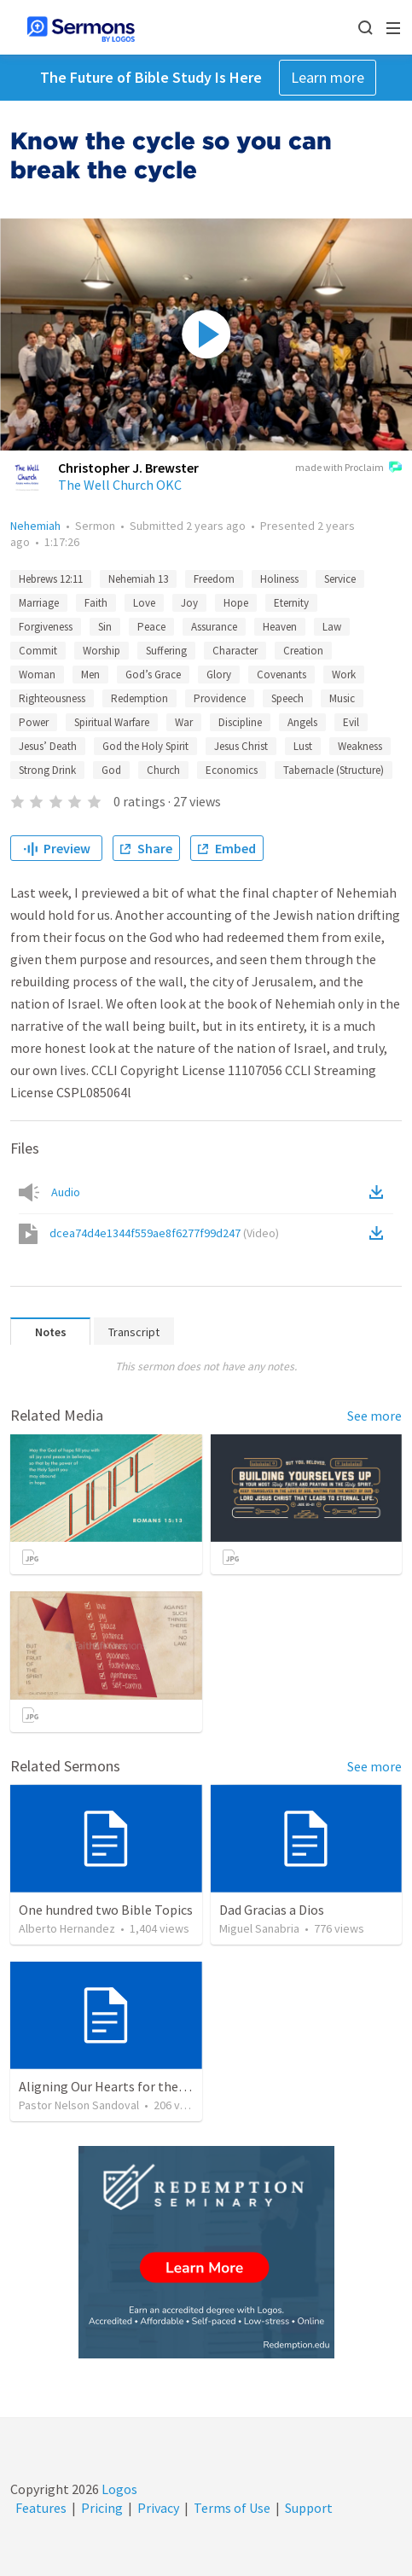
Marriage (39, 603)
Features (41, 2507)
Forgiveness (46, 626)
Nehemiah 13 (138, 579)
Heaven (280, 626)
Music (342, 698)
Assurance (214, 626)
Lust (302, 746)
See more (374, 1415)
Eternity (291, 603)
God (111, 770)
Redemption (139, 698)
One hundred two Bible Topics (106, 1909)
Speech (287, 698)
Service (340, 579)
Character (235, 650)
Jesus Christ (241, 746)
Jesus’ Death (48, 746)
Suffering (166, 650)
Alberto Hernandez (67, 1928)
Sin (105, 626)
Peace (151, 626)
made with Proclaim (348, 468)
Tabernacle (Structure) (333, 770)
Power (34, 722)
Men (90, 674)
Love (144, 603)
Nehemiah (35, 525)
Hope (235, 603)
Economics (232, 770)
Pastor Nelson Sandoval (79, 2105)
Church (163, 770)
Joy (189, 603)
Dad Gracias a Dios (271, 1909)
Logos (118, 2488)
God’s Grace (153, 674)
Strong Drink (47, 770)
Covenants (281, 674)
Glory (218, 674)
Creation (303, 650)
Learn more (327, 77)
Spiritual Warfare (111, 722)
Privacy (158, 2507)
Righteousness (52, 698)
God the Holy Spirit (145, 746)
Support (309, 2507)
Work (344, 674)
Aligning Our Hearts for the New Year (126, 2086)
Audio (65, 1192)
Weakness (360, 746)
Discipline (240, 722)
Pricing (102, 2507)
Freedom (214, 579)
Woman (37, 674)
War (184, 722)
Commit (38, 650)
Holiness (279, 579)
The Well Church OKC (120, 484)
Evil (351, 722)
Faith (95, 603)
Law (331, 626)
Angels (302, 722)
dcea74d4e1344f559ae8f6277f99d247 (164, 1233)
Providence (220, 698)
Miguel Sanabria (259, 1928)
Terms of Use (232, 2507)
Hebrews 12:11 (51, 579)
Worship (101, 650)
